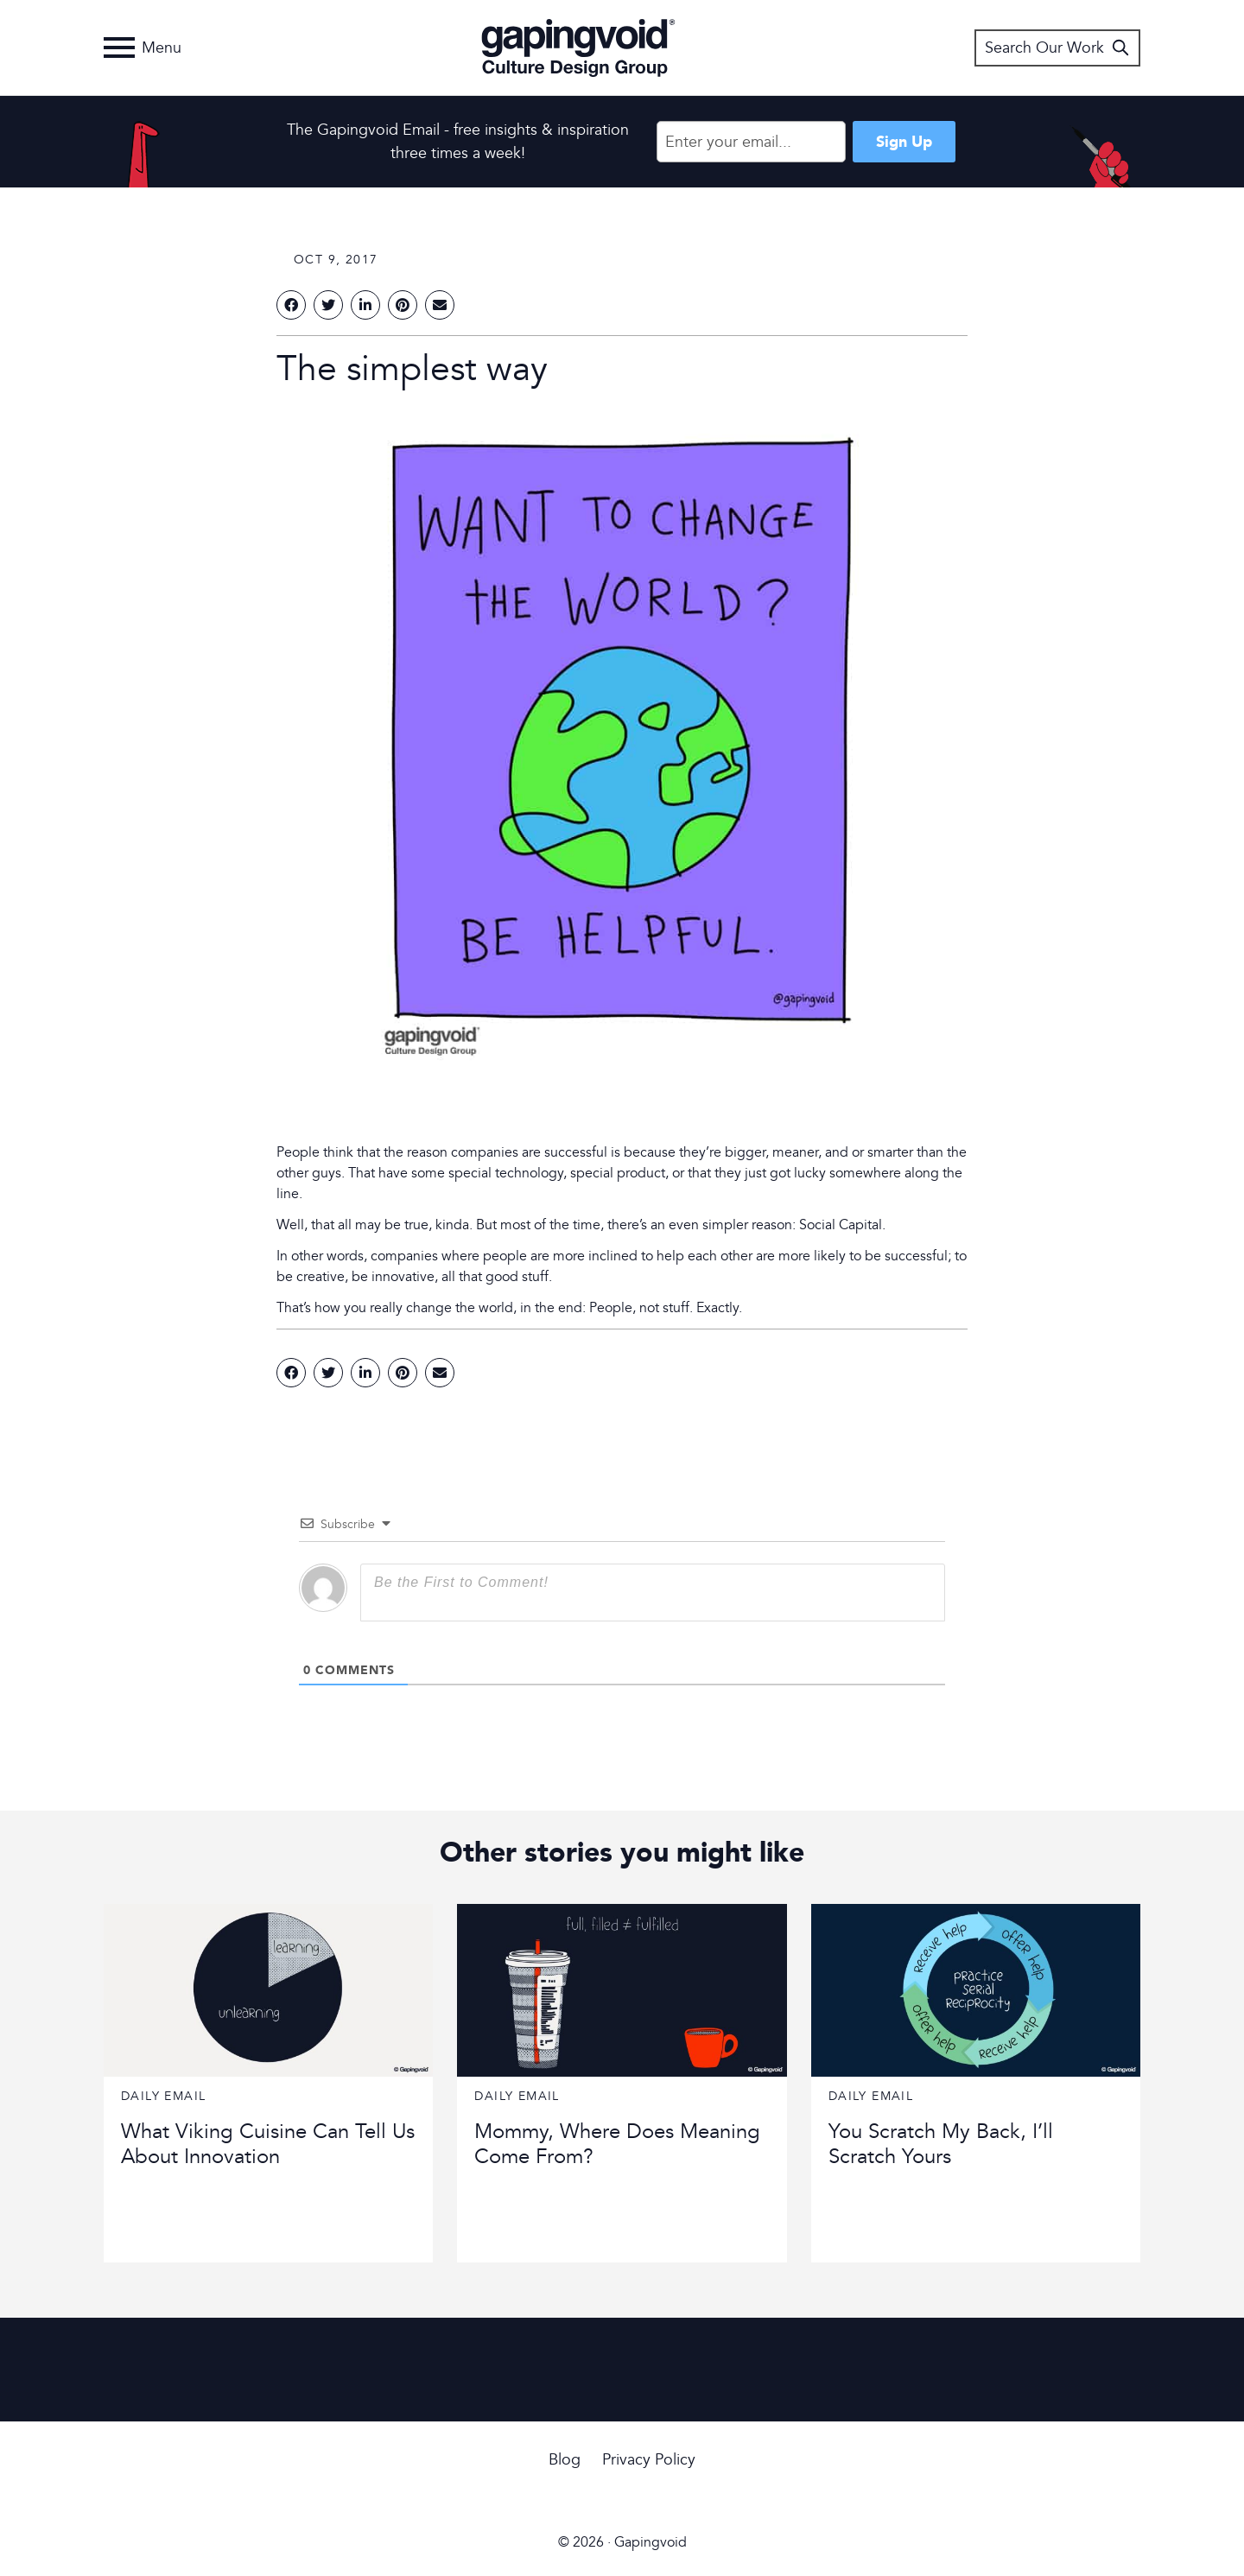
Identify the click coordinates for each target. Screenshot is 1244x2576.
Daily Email (163, 2096)
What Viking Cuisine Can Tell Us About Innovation (268, 2144)
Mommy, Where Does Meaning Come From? (617, 2144)
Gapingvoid (578, 47)
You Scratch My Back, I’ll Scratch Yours (940, 2144)
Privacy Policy (648, 2460)
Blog (565, 2460)
